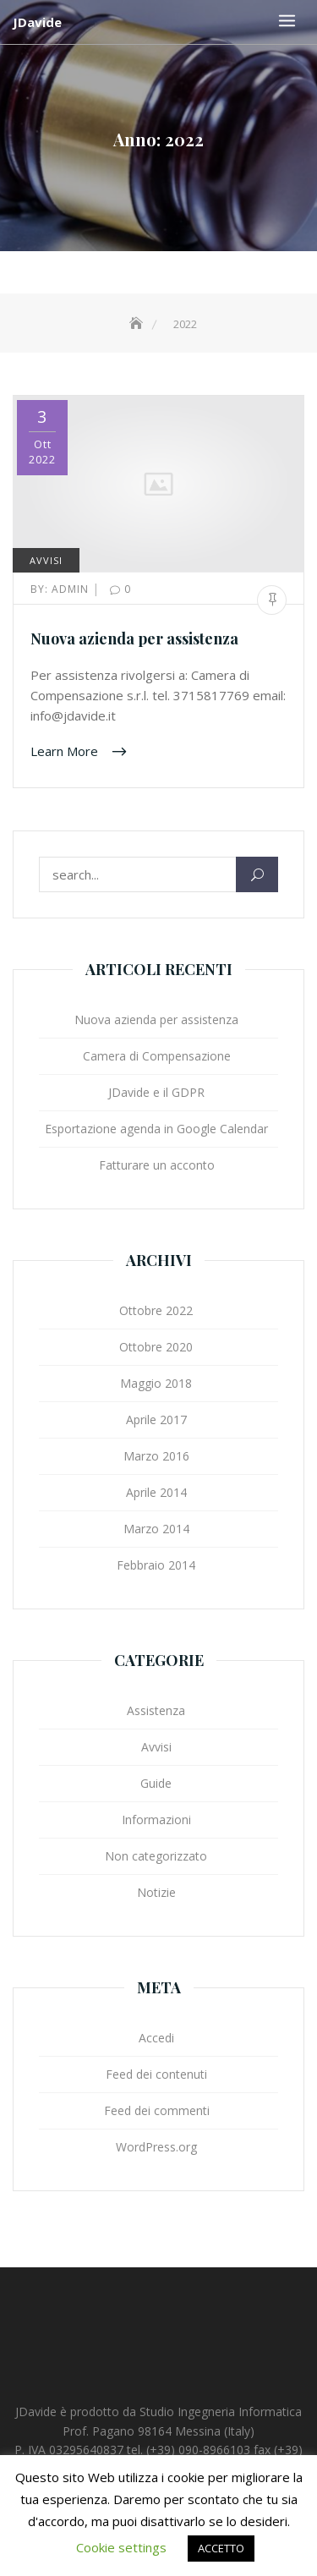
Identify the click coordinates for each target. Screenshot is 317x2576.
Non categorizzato (156, 1856)
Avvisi (46, 560)
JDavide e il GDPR (156, 1092)
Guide (156, 1783)
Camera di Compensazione (157, 1056)
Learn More (65, 751)
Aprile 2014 (156, 1492)
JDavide (37, 22)
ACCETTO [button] (221, 2548)
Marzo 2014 (156, 1529)
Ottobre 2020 (156, 1347)
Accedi (156, 2038)
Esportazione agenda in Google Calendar (156, 1129)
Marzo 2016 (156, 1456)
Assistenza (156, 1710)
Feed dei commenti (157, 2110)
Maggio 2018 (156, 1383)
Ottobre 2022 (156, 1310)
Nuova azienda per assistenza (134, 638)
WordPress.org (156, 2147)
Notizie (156, 1892)
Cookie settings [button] (121, 2547)
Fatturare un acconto (157, 1165)
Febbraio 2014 (156, 1565)
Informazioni (156, 1819)
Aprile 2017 (156, 1419)
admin (61, 589)
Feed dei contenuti (156, 2074)
